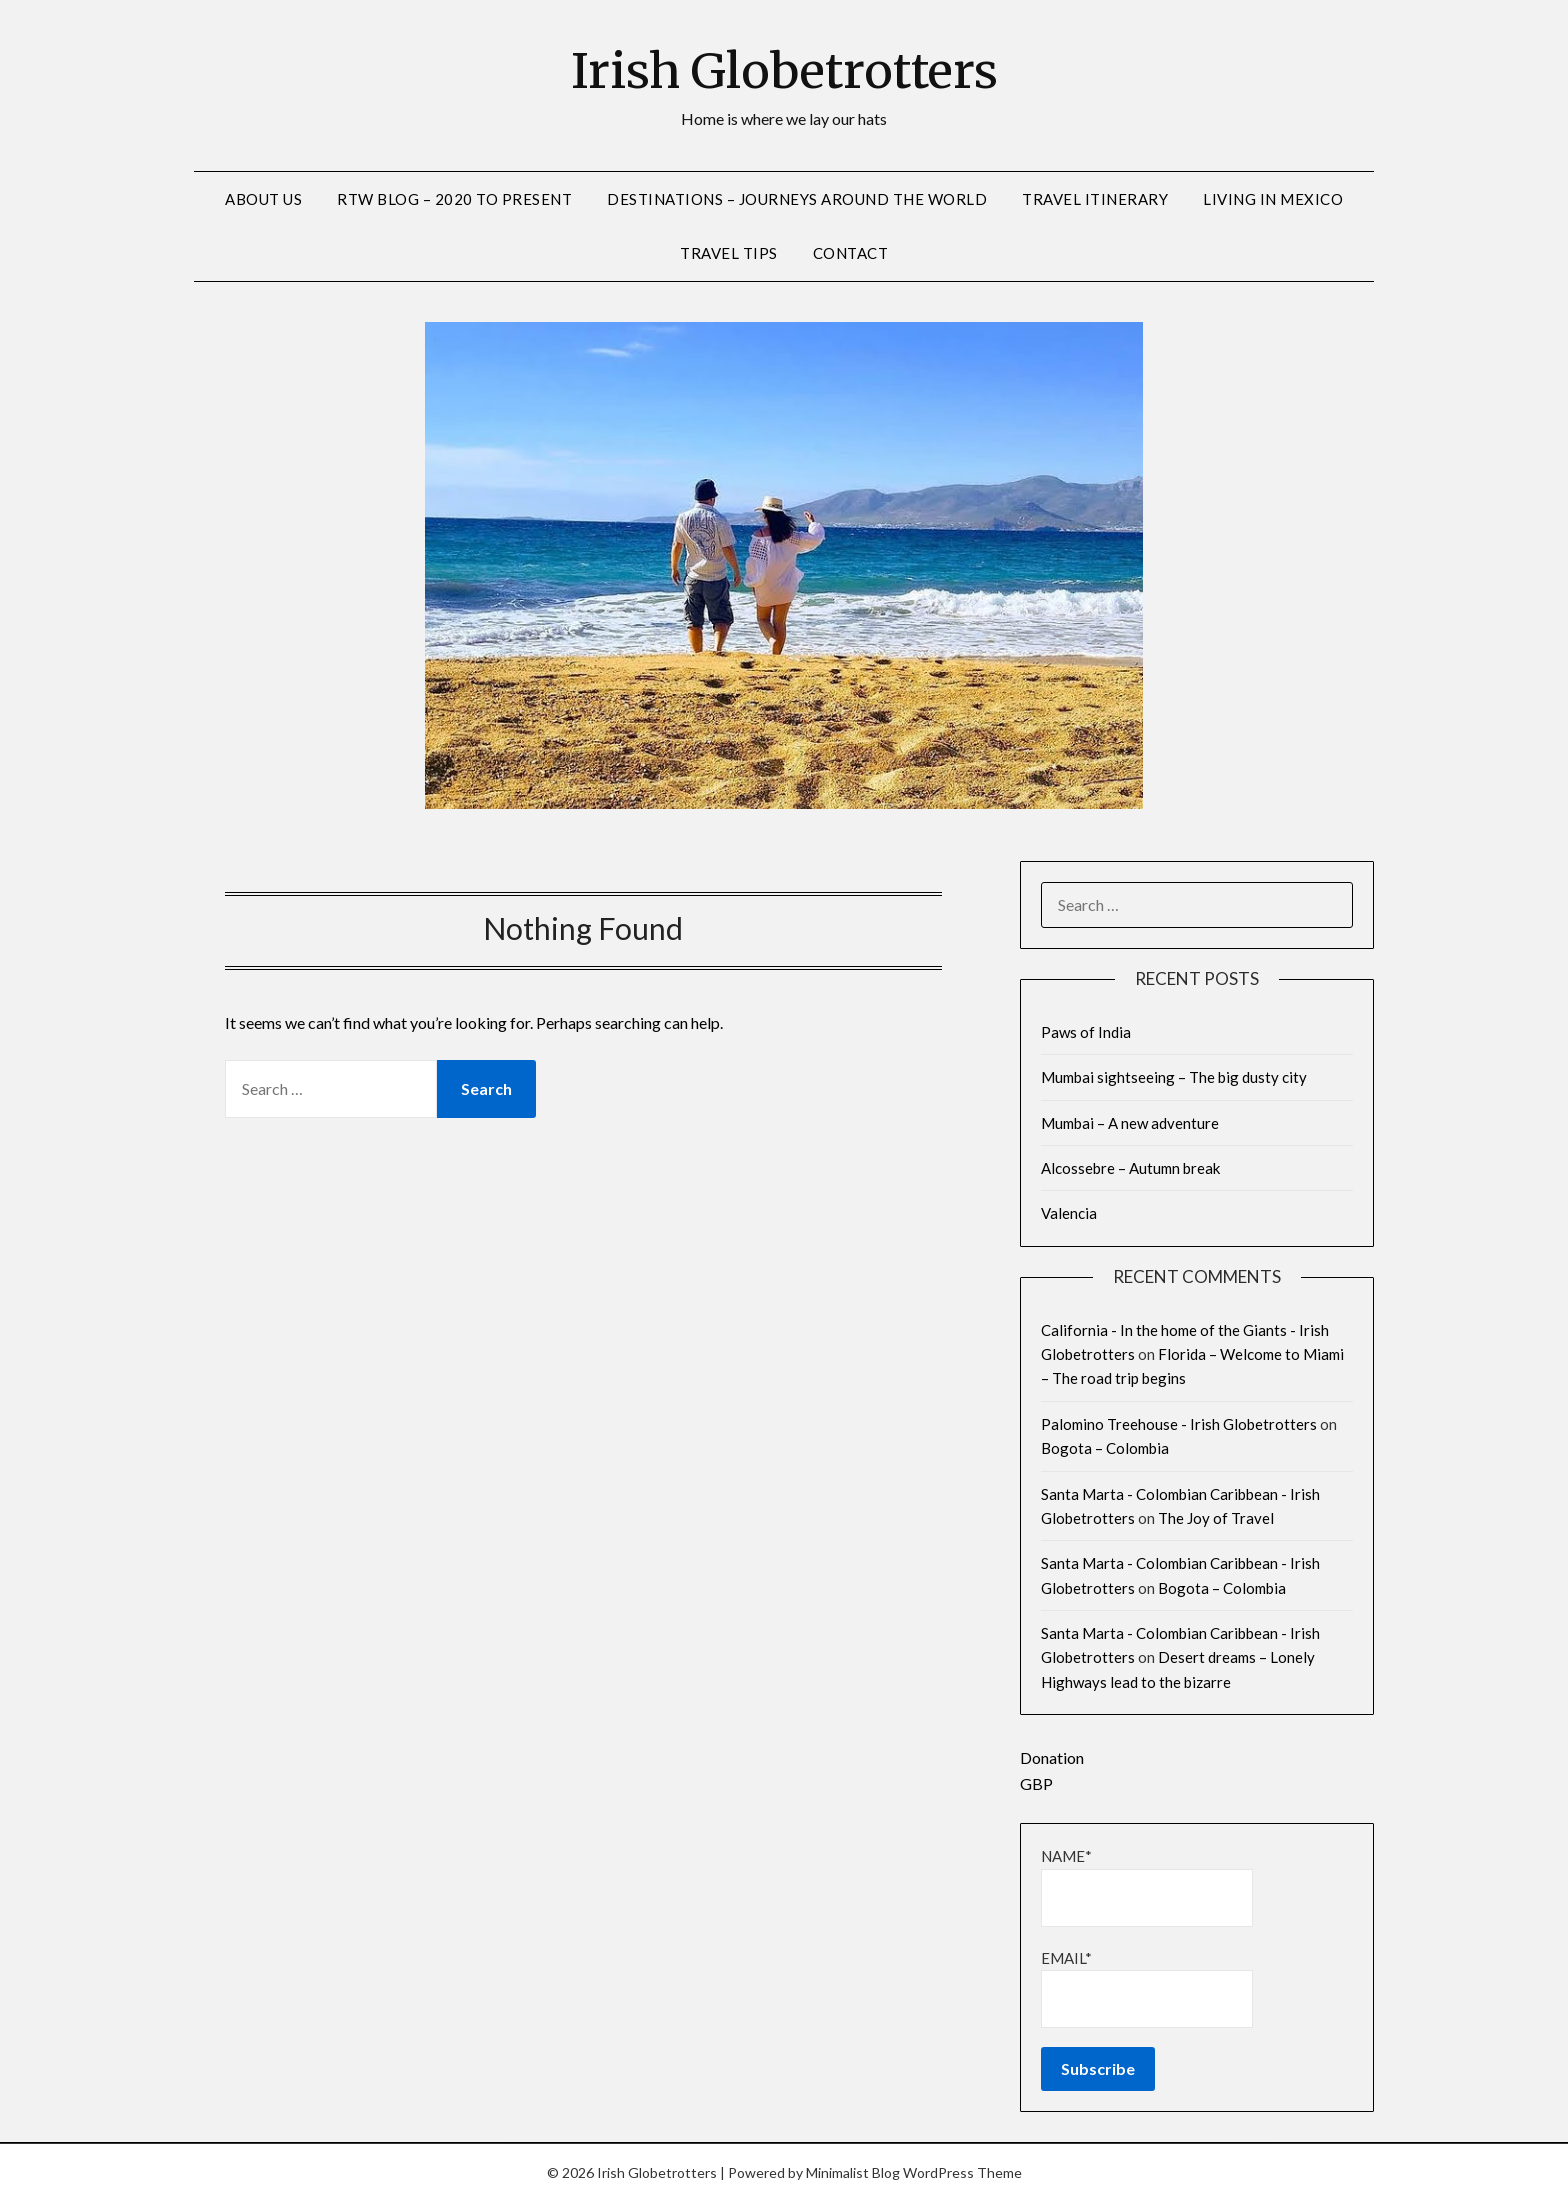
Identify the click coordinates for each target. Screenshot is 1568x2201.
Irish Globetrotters (784, 71)
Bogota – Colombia (1105, 1448)
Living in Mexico (1273, 199)
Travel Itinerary (1095, 199)
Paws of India (1086, 1032)
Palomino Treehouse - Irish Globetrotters (1179, 1424)
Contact (851, 253)
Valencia (1069, 1213)
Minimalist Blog (853, 2172)
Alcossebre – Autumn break (1130, 1168)
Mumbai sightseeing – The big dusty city (1174, 1077)
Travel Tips (729, 253)
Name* (1147, 1886)
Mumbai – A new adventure (1130, 1123)
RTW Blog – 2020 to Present (454, 199)
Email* (1147, 1988)
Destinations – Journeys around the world (797, 199)
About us (263, 199)
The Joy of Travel (1216, 1518)
